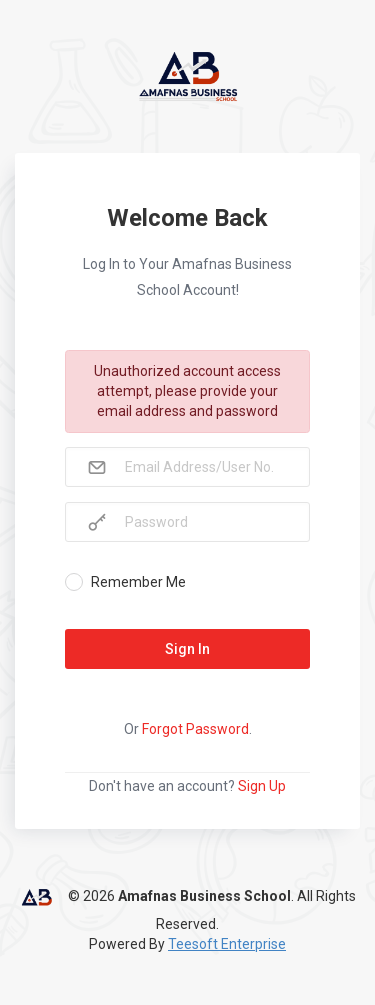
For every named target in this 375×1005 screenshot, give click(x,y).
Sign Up (262, 786)
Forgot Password (195, 729)
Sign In (187, 649)
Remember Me (138, 582)
